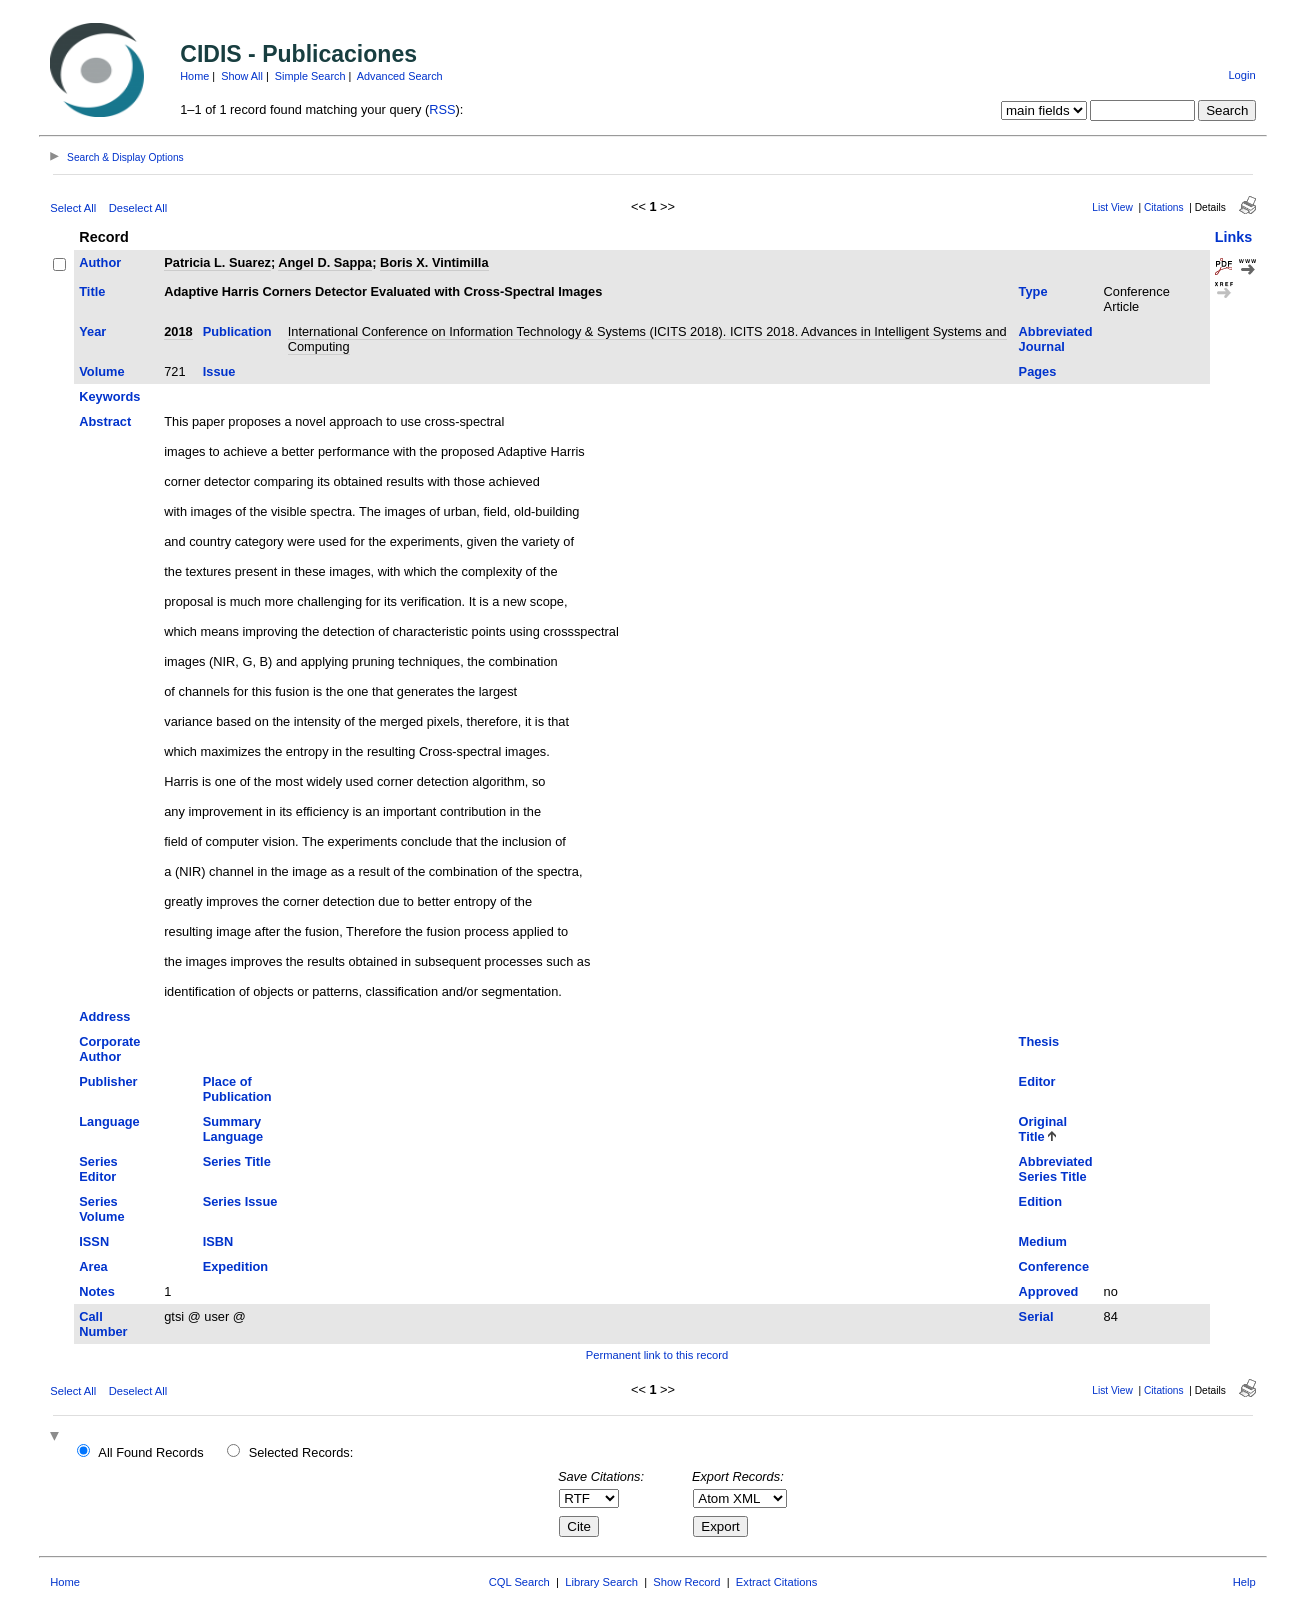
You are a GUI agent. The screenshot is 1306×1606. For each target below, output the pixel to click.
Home (194, 76)
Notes (97, 1291)
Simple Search (310, 76)
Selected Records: (301, 1452)
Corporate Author (109, 1049)
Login (1241, 75)
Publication (237, 331)
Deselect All (138, 208)
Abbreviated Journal (1056, 339)
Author (100, 262)
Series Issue (240, 1201)
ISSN (94, 1241)
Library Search (601, 1582)
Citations (1164, 207)
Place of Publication (237, 1089)
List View (1112, 207)
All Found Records (150, 1452)
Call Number (103, 1324)
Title (92, 291)
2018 (178, 331)
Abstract (105, 421)
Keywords (109, 396)
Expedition (235, 1266)
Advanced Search (400, 76)
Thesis (1039, 1041)
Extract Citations (776, 1582)
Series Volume (101, 1209)
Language (109, 1121)
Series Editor (98, 1169)
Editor (1037, 1081)
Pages (1038, 371)
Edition (1040, 1201)
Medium (1043, 1241)
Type (1033, 291)
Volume (101, 371)
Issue (219, 371)
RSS (442, 109)
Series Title (237, 1161)
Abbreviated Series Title (1056, 1169)
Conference (1054, 1266)
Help (1244, 1582)
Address (104, 1016)
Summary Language (233, 1129)
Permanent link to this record (657, 1355)
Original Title (1043, 1129)
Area (93, 1266)
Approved (1049, 1291)
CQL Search (519, 1582)
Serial (1036, 1316)
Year (92, 331)
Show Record (686, 1582)
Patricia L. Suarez (217, 262)
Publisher (108, 1081)
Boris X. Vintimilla (434, 262)
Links (1234, 237)
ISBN (218, 1241)
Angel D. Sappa (325, 262)
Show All (242, 76)
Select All (73, 208)
